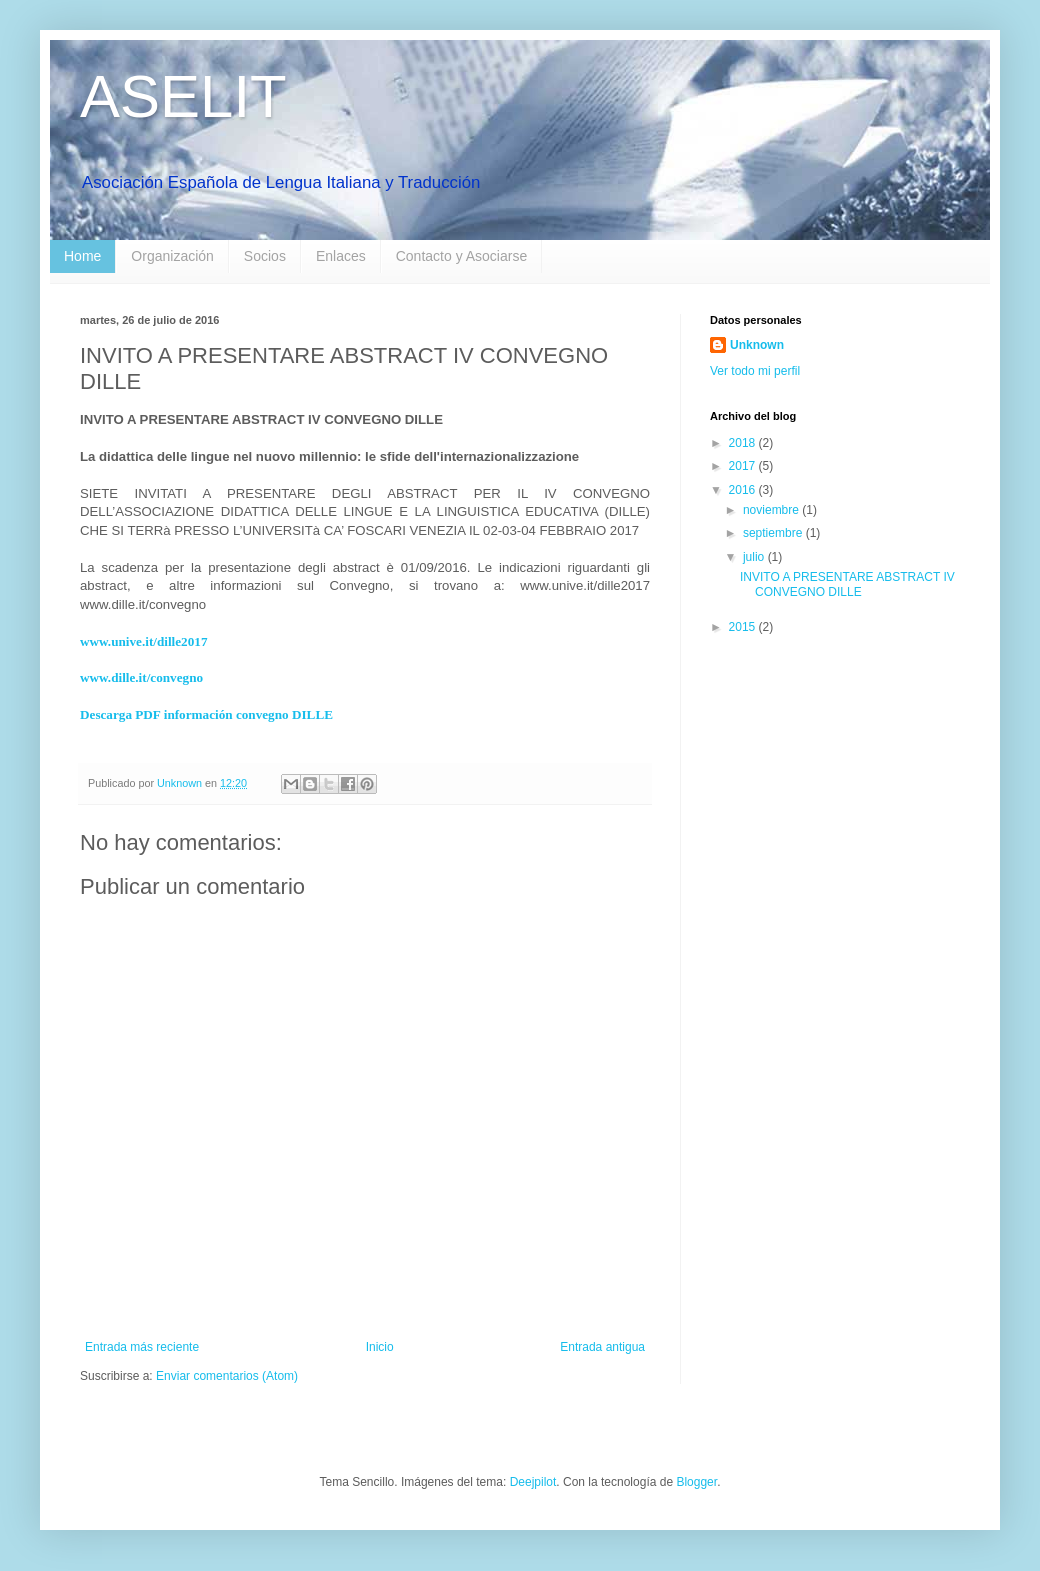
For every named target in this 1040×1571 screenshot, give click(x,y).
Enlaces (341, 256)
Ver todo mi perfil (755, 371)
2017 (744, 466)
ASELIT (183, 96)
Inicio (380, 1347)
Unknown (757, 345)
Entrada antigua (602, 1347)
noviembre (772, 510)
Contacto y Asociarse (462, 256)
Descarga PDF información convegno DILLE (206, 714)
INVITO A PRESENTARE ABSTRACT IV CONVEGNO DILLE (847, 584)
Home (82, 256)
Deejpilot (533, 1482)
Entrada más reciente (142, 1347)
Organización (172, 256)
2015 (744, 627)
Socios (265, 256)
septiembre (774, 533)
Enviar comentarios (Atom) (227, 1376)
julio (755, 557)
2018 (744, 443)
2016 (744, 490)
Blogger (696, 1482)
